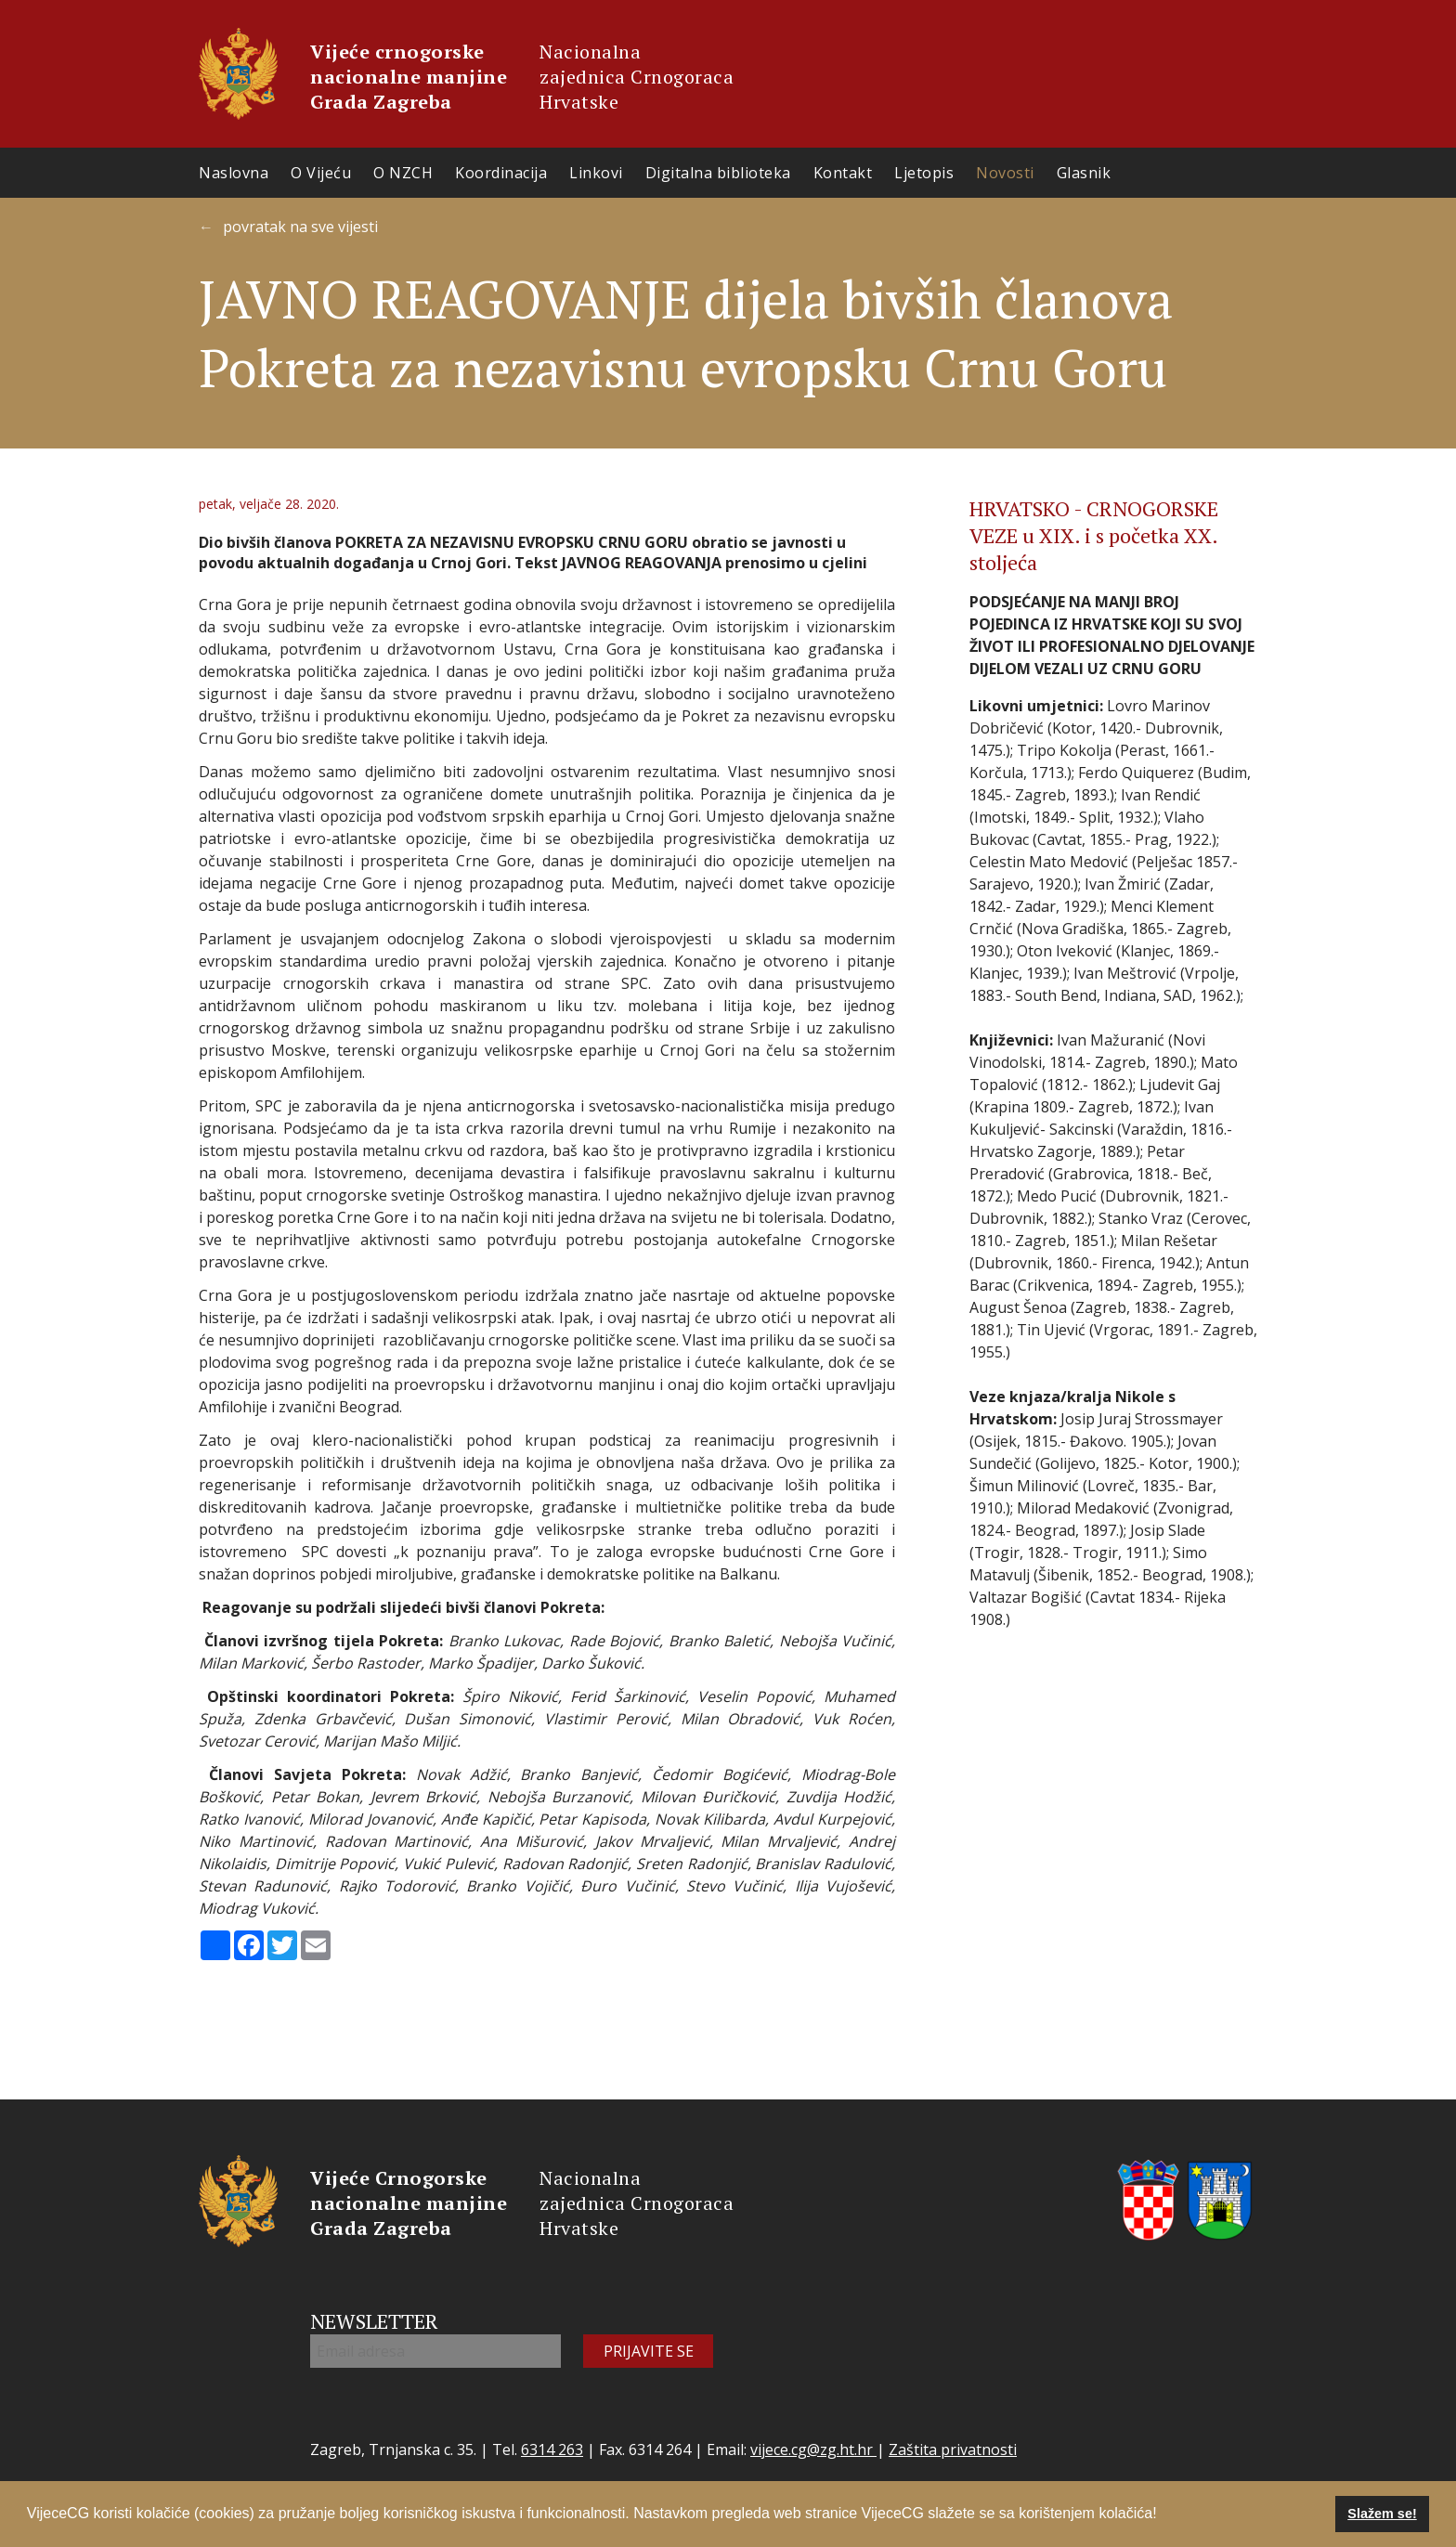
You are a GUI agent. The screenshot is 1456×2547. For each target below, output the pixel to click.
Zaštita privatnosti (953, 2449)
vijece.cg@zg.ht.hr (813, 2449)
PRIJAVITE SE (649, 2351)
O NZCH (403, 172)
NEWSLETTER (374, 2320)
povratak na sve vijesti (300, 226)
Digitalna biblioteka (718, 172)
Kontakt (843, 172)
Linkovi (596, 172)
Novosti (1005, 172)
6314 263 (552, 2449)
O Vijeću (321, 172)
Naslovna (233, 172)
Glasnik (1084, 172)
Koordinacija (501, 172)
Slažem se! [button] (1381, 2513)
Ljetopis (924, 172)
